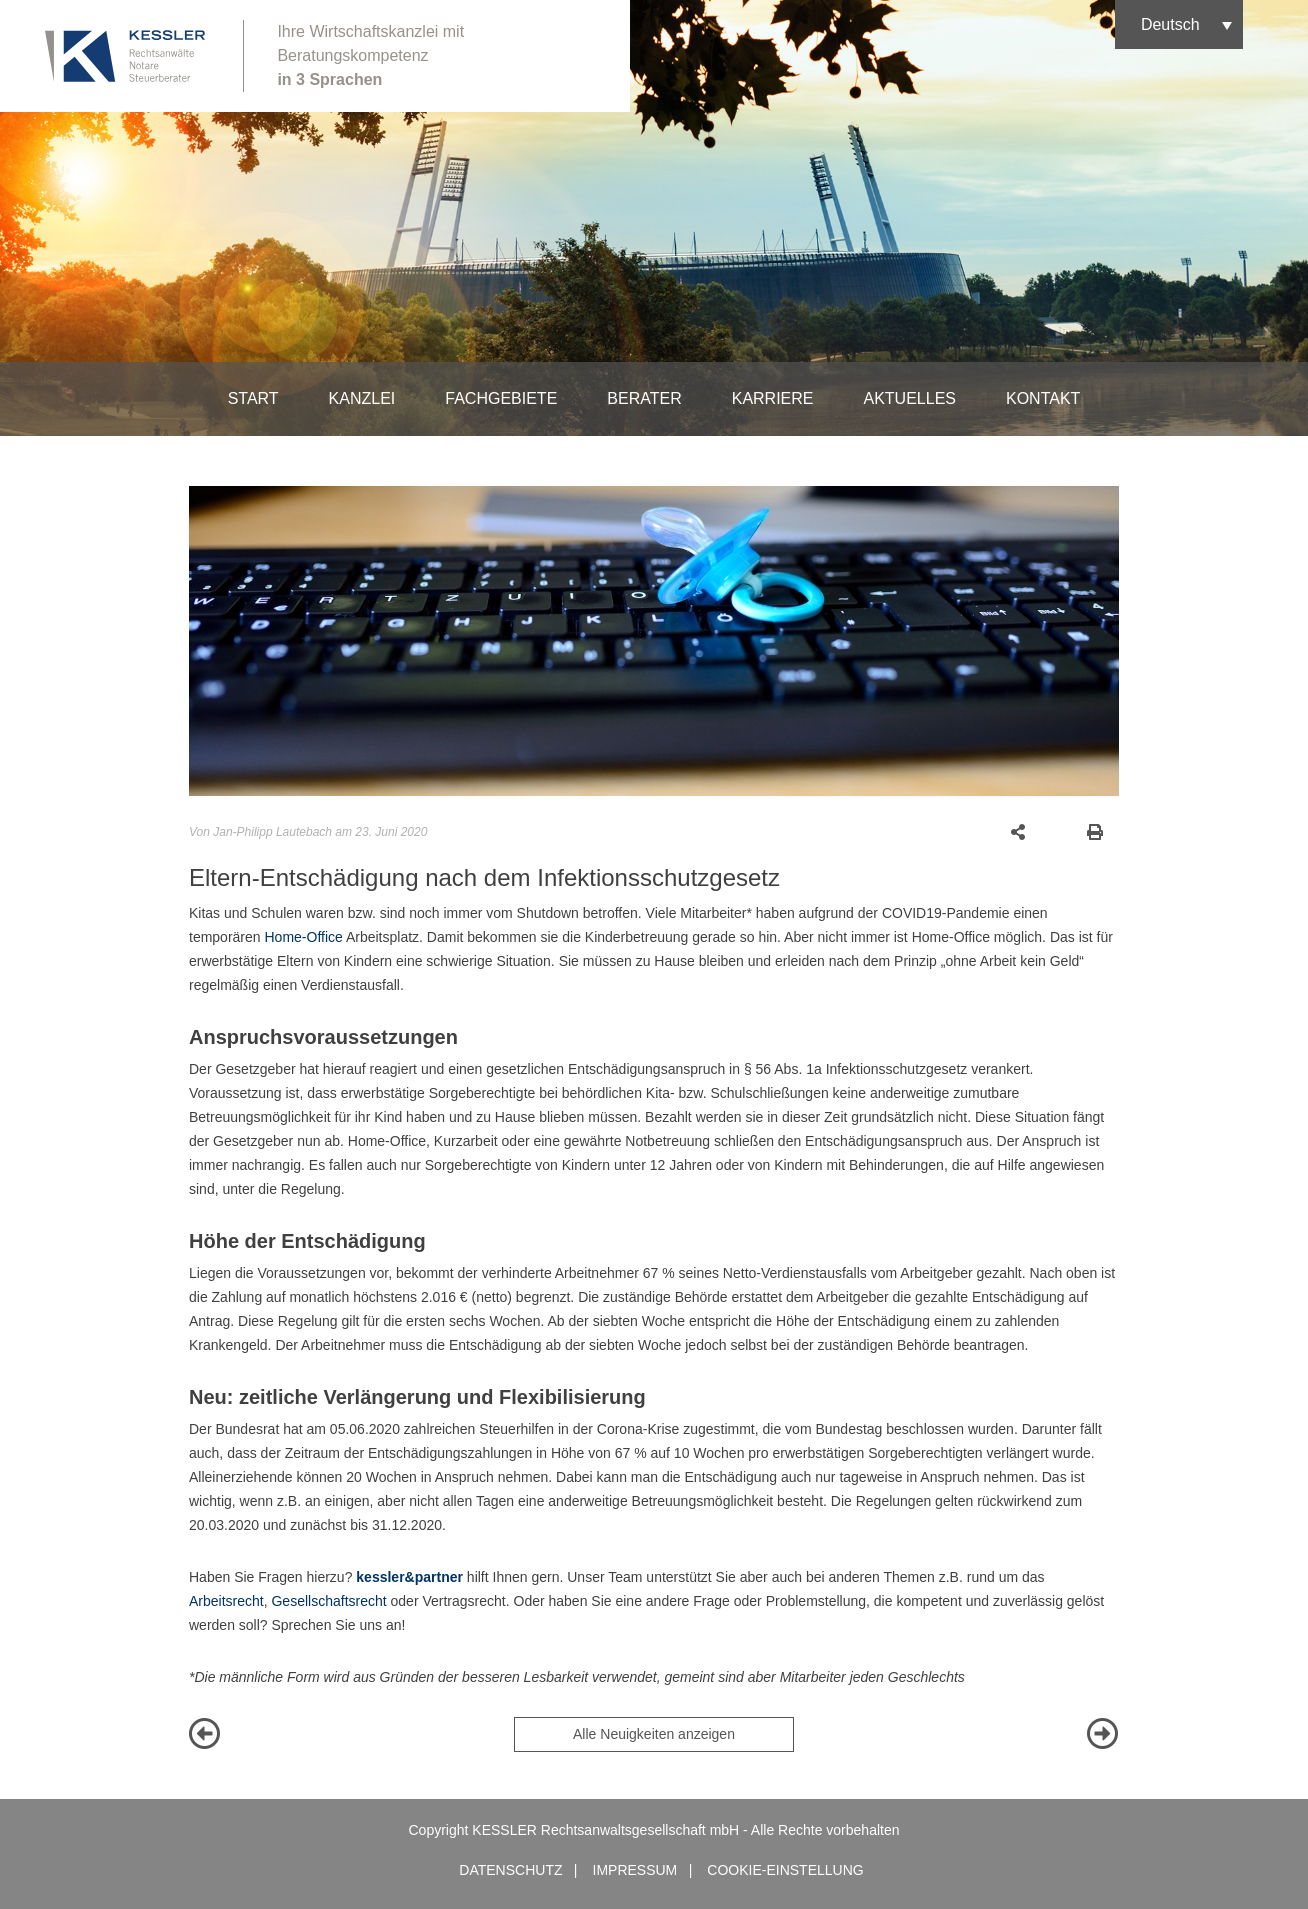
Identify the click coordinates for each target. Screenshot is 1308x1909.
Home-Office (303, 937)
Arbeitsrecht (226, 1601)
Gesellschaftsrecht (328, 1601)
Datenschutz (510, 1870)
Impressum (635, 1870)
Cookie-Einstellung (785, 1870)
